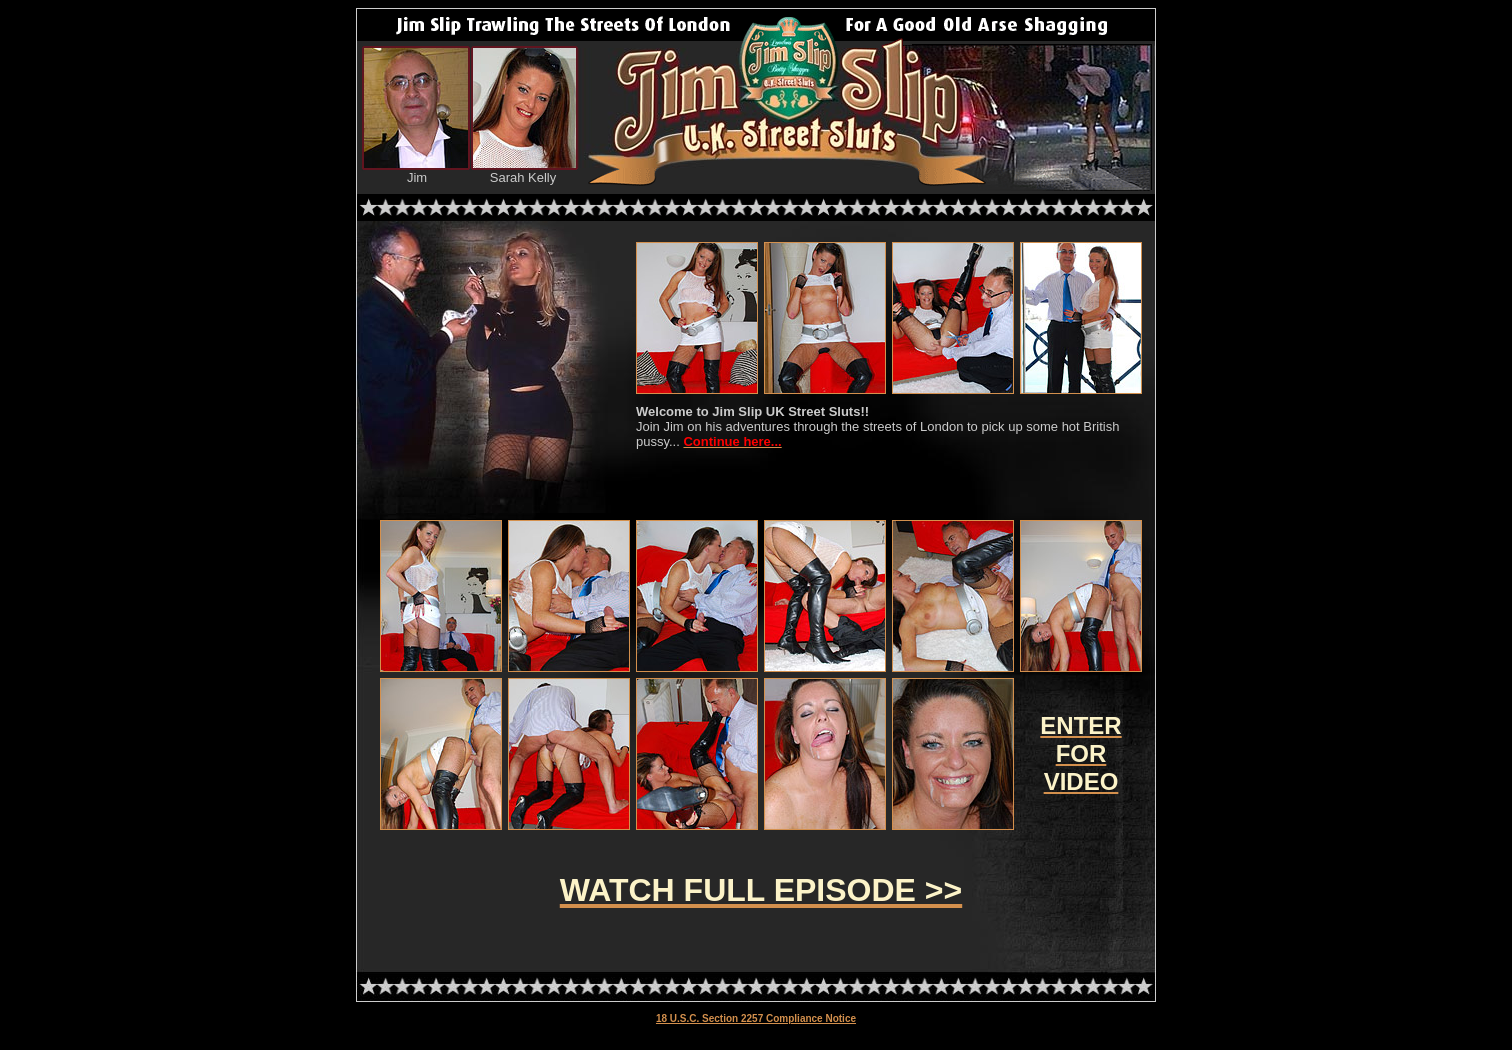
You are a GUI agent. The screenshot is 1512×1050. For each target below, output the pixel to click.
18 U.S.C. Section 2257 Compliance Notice (756, 1018)
